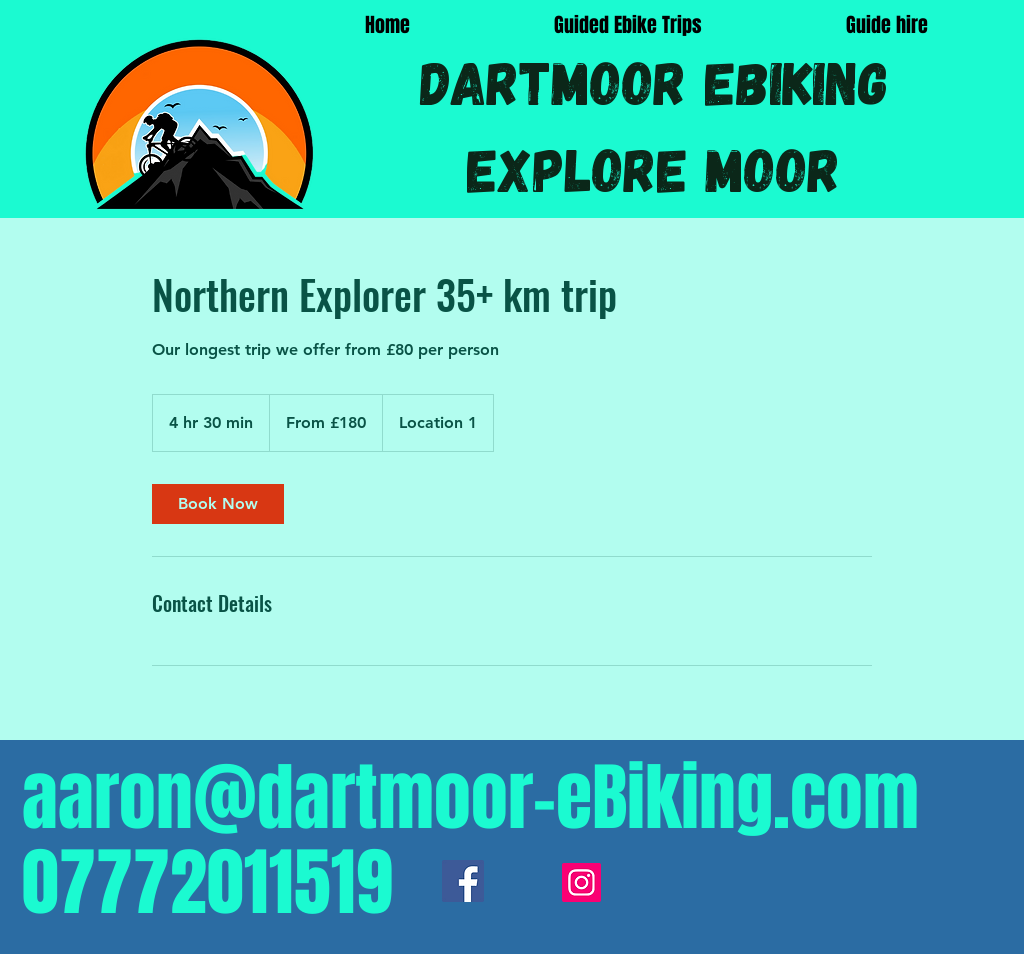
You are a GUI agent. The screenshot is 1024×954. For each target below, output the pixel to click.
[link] (218, 504)
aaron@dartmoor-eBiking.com (470, 798)
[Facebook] (463, 881)
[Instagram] (581, 882)
